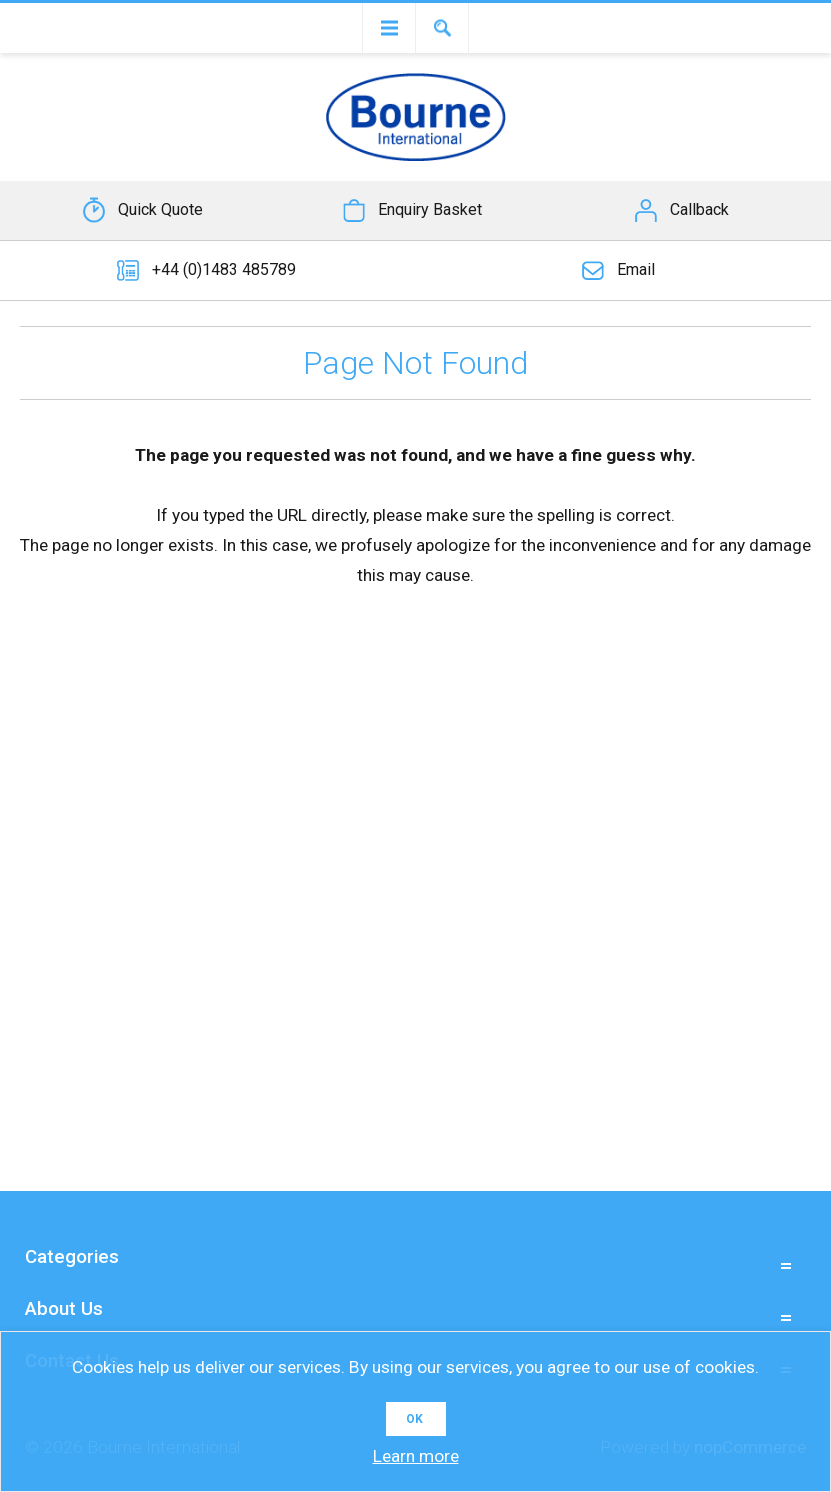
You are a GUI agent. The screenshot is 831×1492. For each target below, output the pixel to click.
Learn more (416, 1456)
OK (414, 1419)
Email (636, 269)
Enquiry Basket (430, 209)
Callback (699, 209)
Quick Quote (160, 209)
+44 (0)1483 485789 (224, 269)
